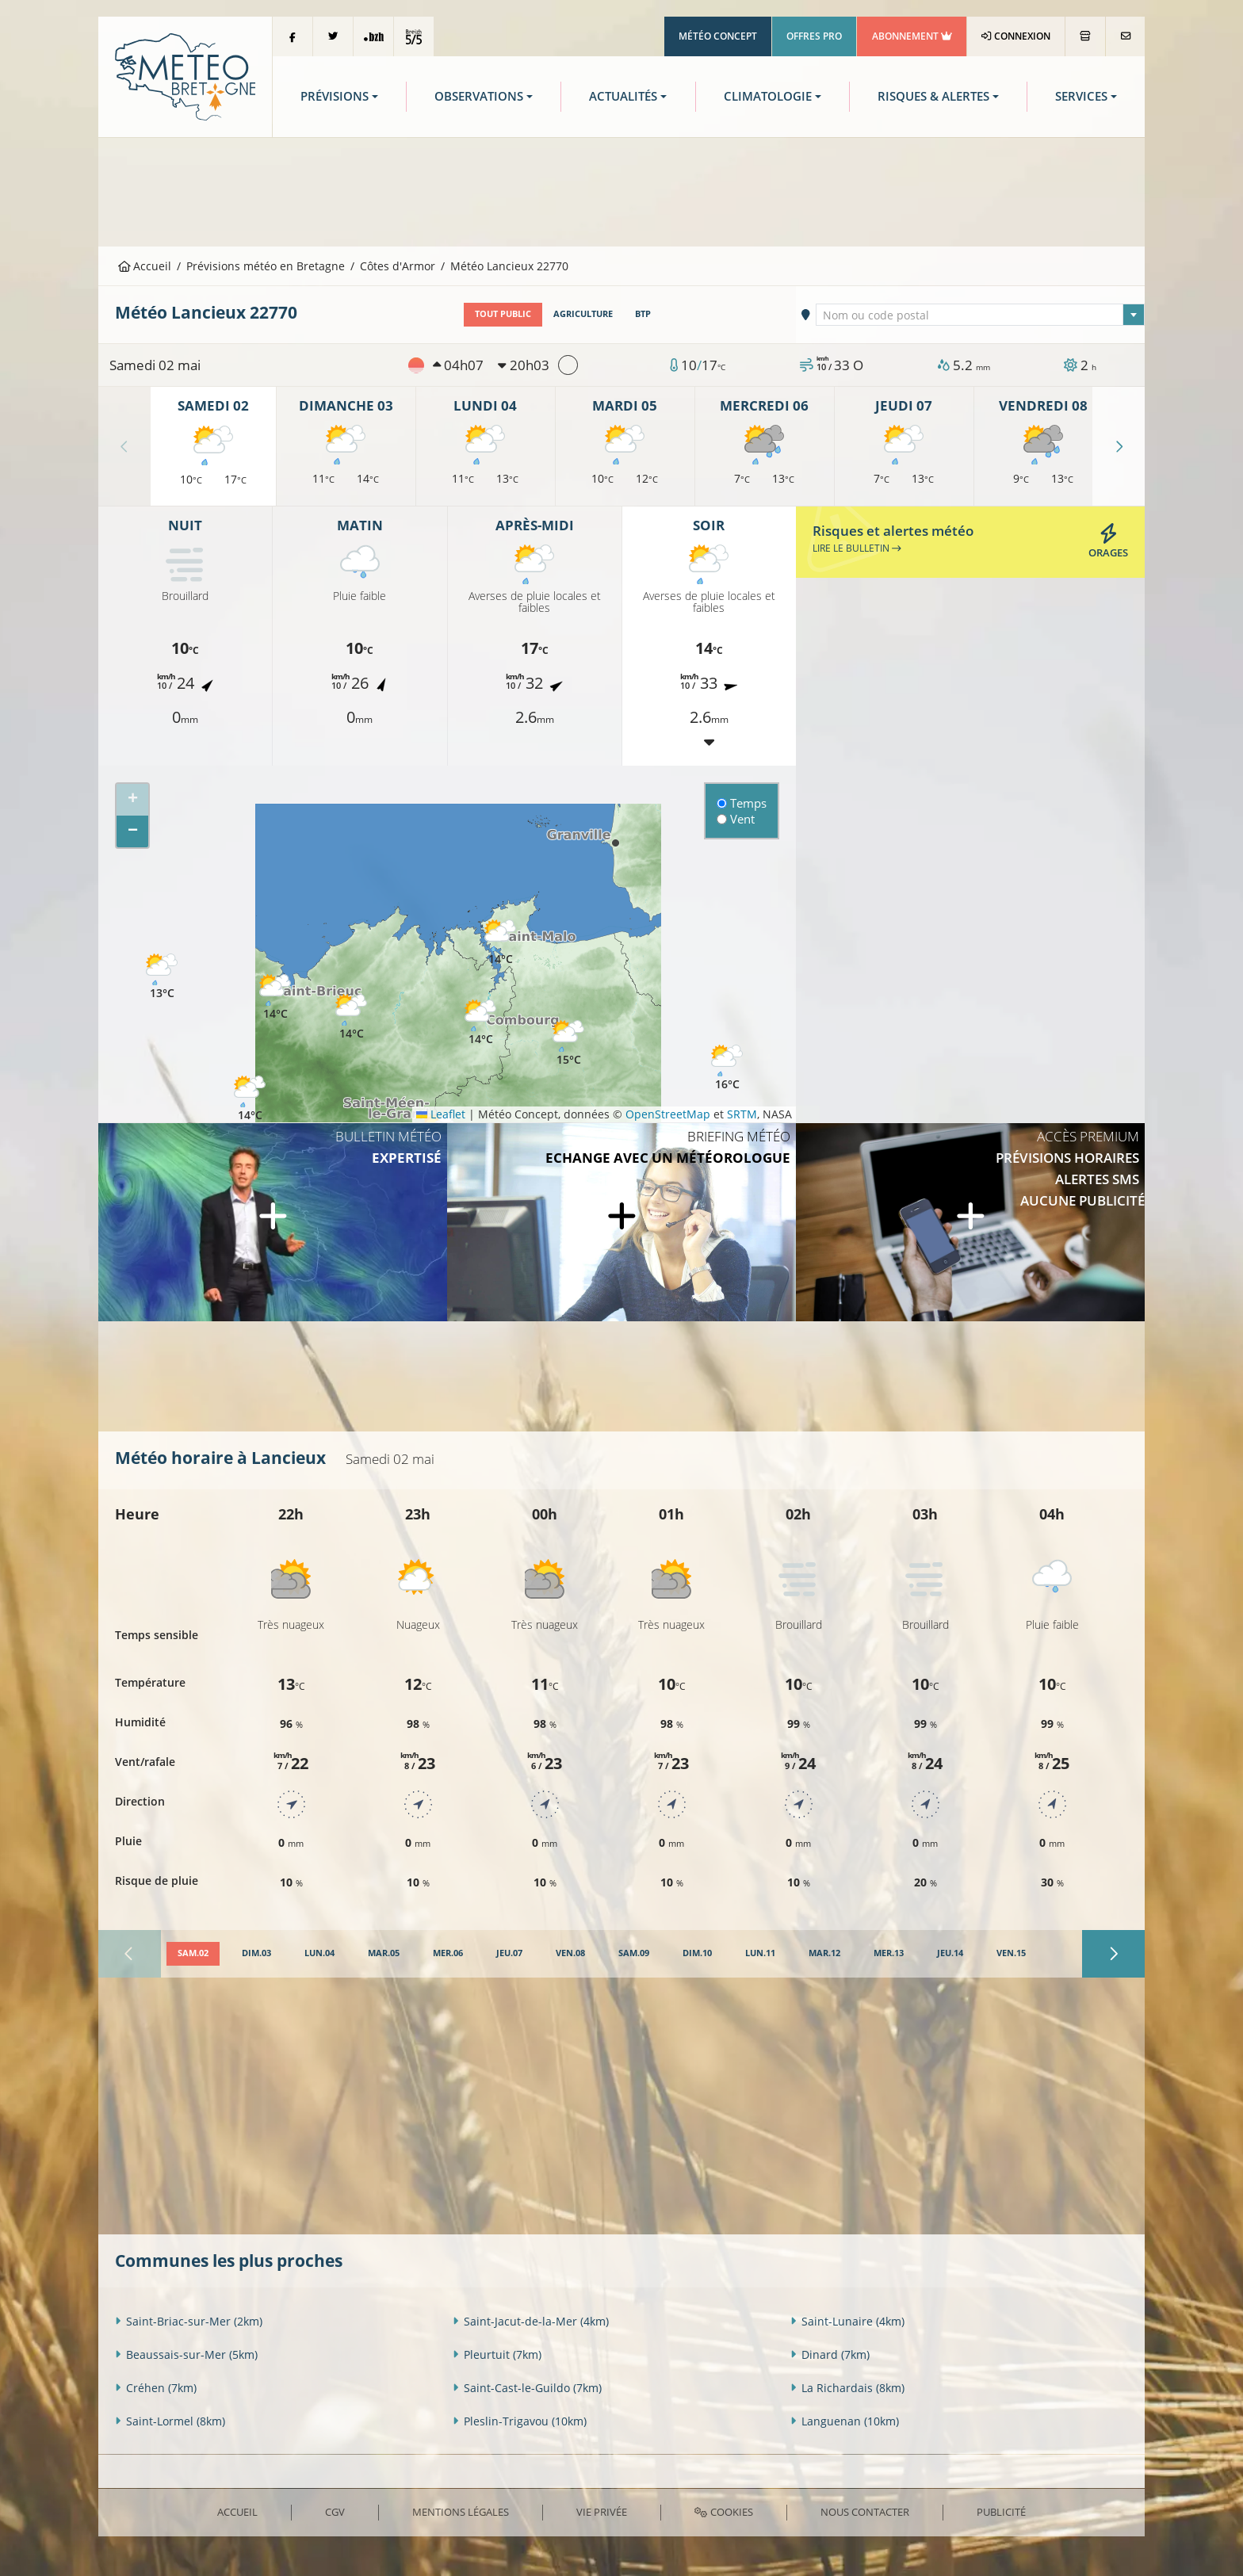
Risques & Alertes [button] (933, 96)
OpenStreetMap (667, 1114)
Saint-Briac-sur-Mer (188, 2320)
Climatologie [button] (768, 96)
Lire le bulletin (857, 548)
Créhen (156, 2386)
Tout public (503, 313)
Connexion (1015, 36)
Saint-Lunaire (847, 2320)
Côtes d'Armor (397, 265)
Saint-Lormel (170, 2420)
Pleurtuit (497, 2353)
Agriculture (583, 313)
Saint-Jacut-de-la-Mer (531, 2320)
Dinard (830, 2353)
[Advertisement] (621, 190)
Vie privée (601, 2512)
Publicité (1001, 2512)
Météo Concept (718, 36)
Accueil (145, 265)
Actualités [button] (623, 96)
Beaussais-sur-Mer (186, 2353)
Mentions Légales (460, 2512)
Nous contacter (864, 2512)
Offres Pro (814, 36)
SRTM (742, 1114)
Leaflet (440, 1114)
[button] (480, 1022)
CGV (335, 2512)
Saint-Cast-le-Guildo (527, 2386)
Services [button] (1081, 96)
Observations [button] (478, 96)
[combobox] (980, 315)
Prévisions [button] (334, 96)
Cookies (723, 2512)
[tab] (193, 1954)
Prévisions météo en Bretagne (265, 265)
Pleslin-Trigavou (520, 2420)
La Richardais (847, 2386)
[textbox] (981, 315)
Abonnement (912, 36)
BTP (643, 313)
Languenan (844, 2420)
